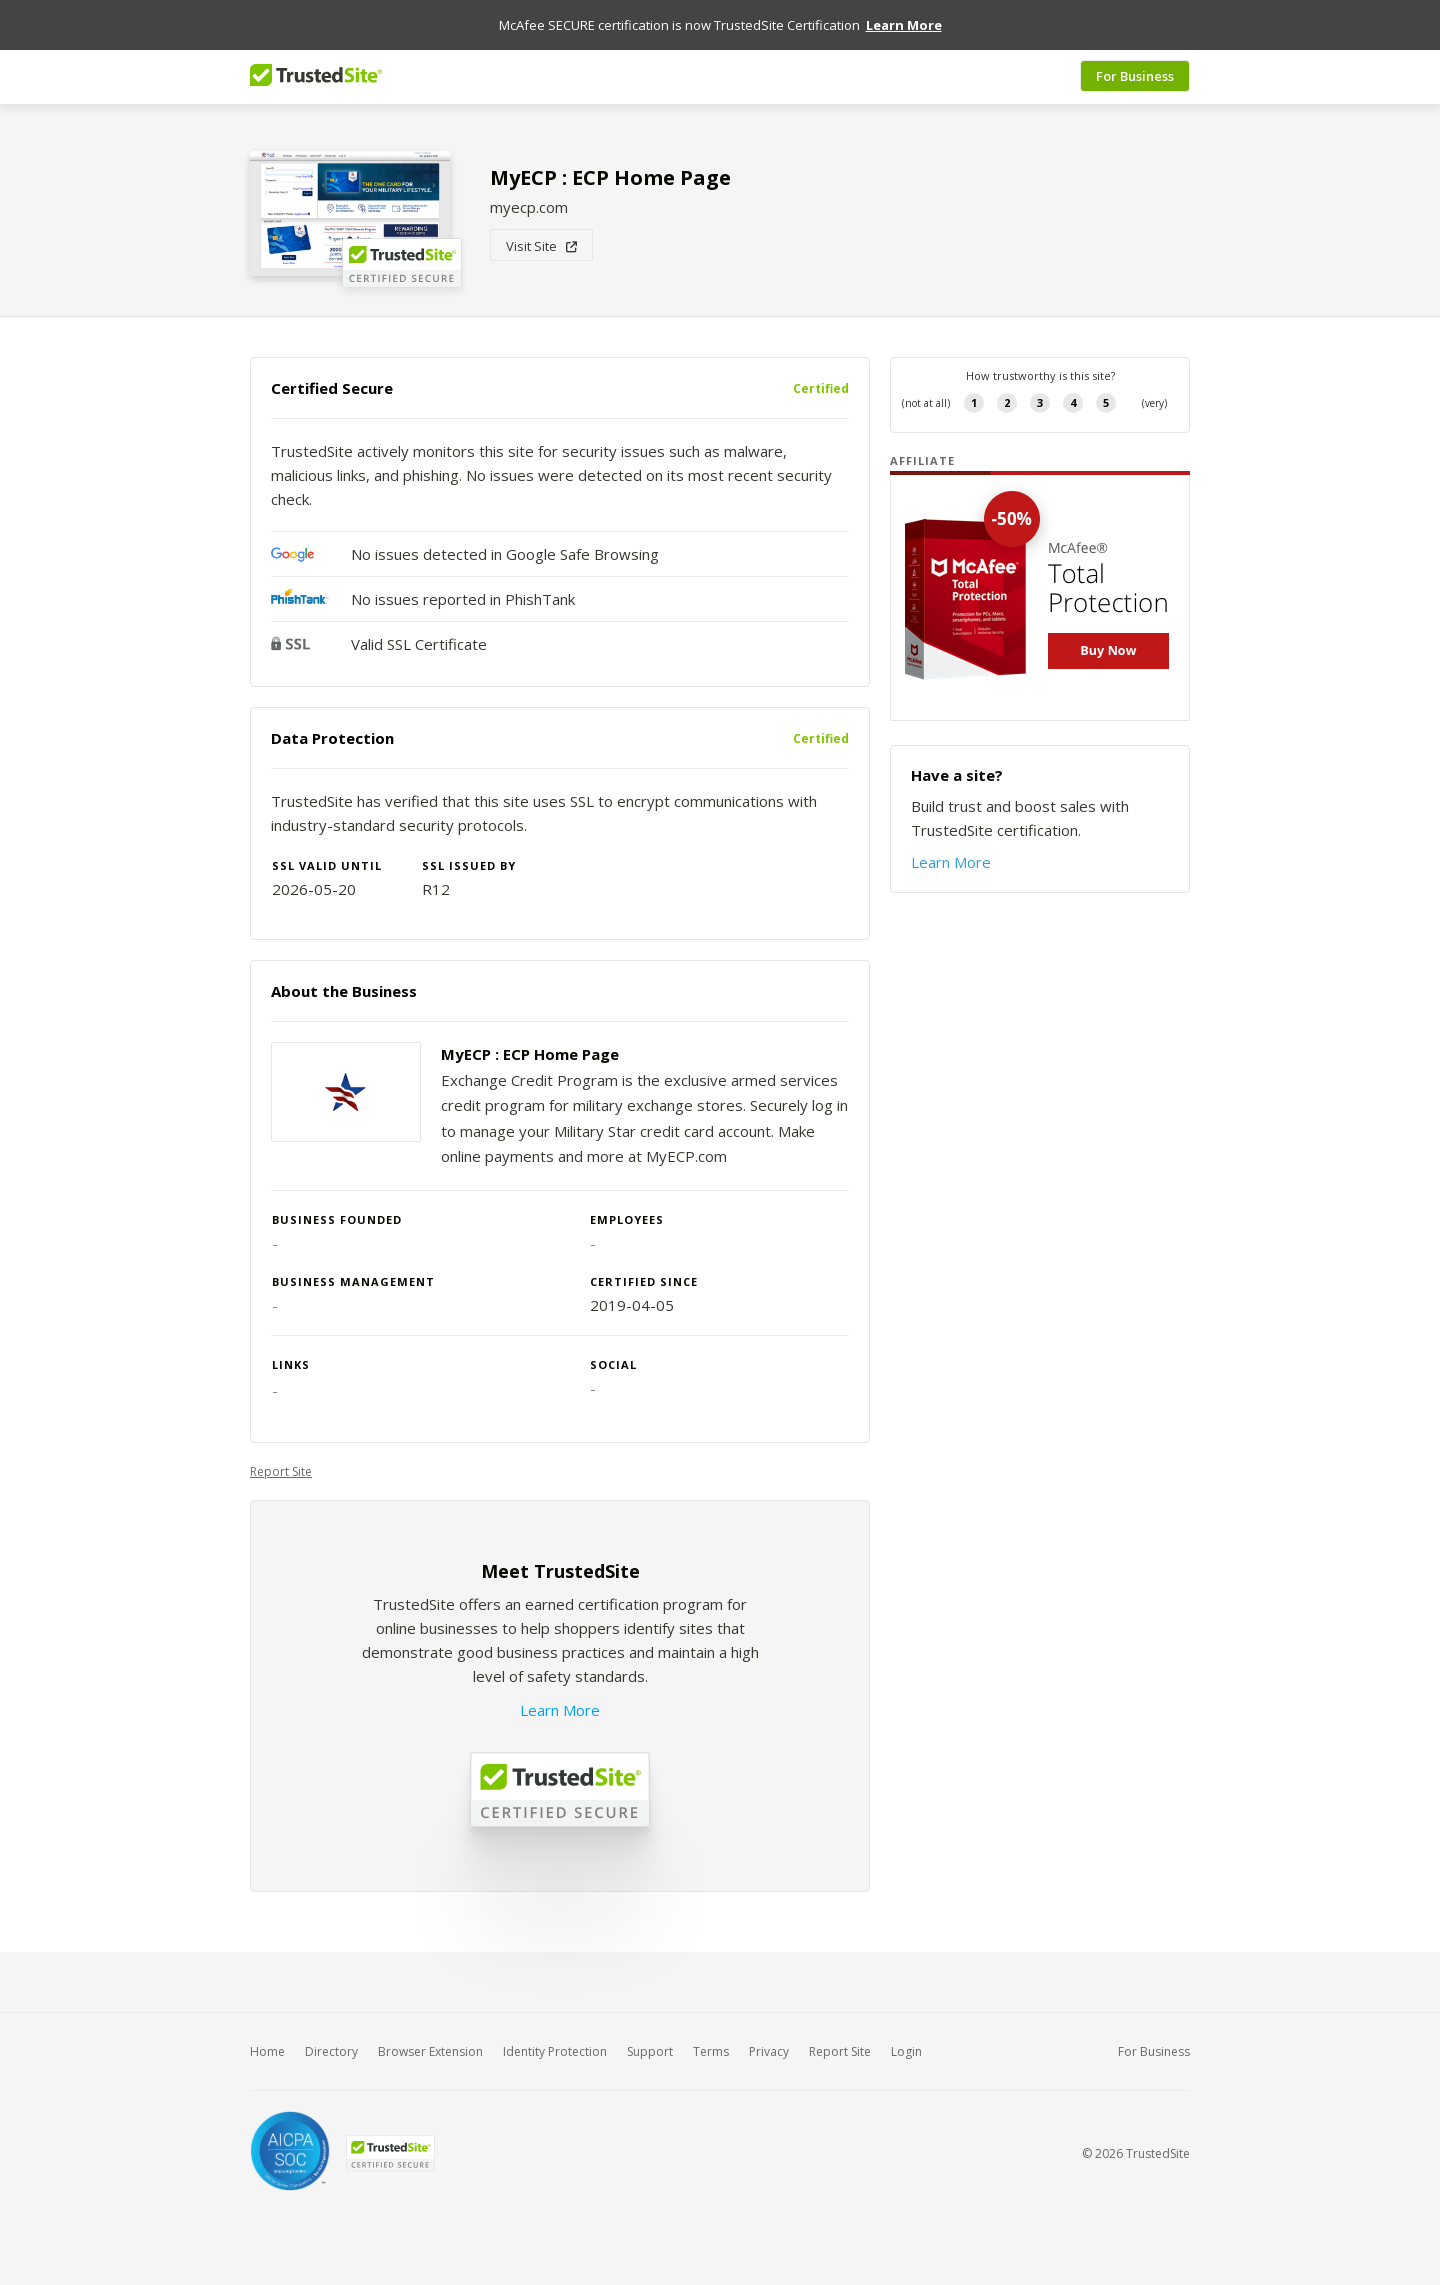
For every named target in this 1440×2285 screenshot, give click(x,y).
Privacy (769, 2051)
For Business (1135, 77)
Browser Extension (430, 2051)
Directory (331, 2051)
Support (650, 2051)
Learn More (560, 1710)
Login (906, 2051)
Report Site (281, 1471)
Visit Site (541, 246)
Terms (711, 2051)
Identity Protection (555, 2051)
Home (267, 2051)
